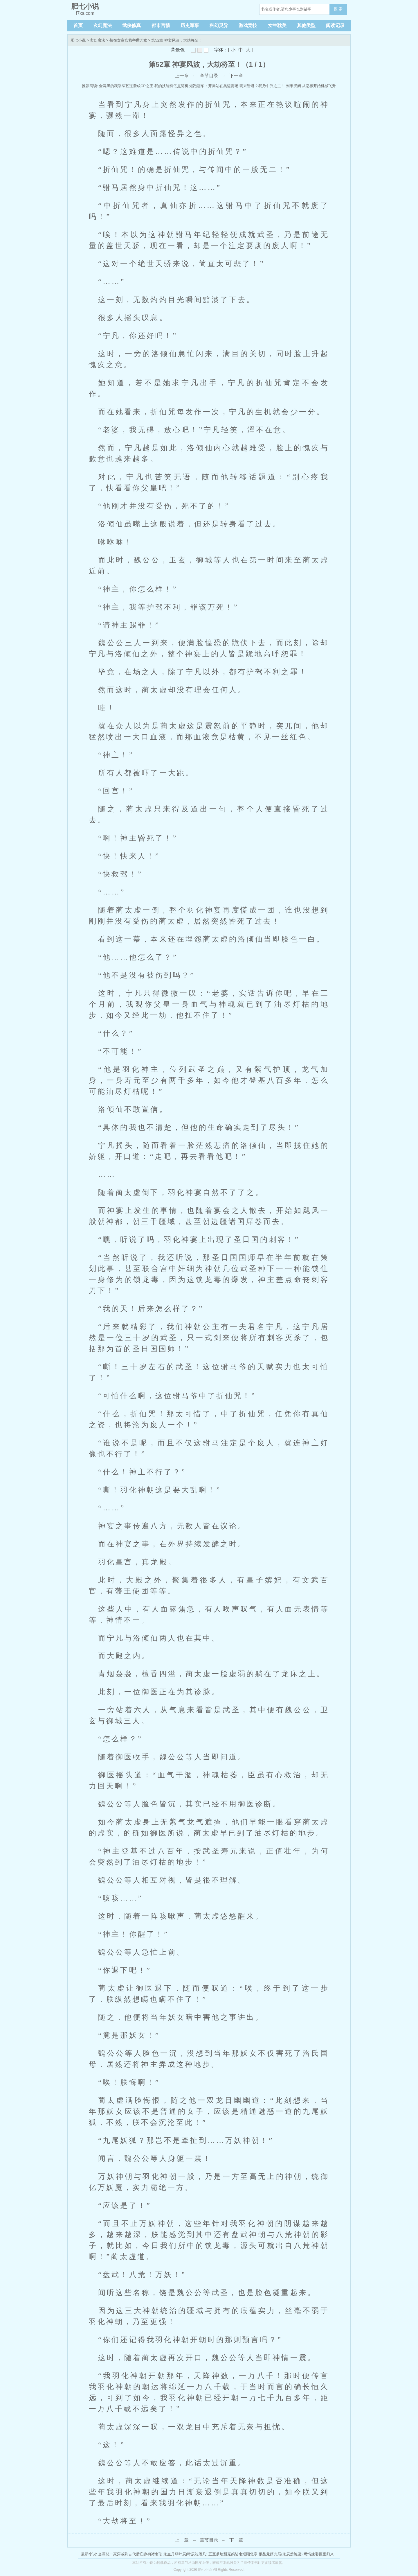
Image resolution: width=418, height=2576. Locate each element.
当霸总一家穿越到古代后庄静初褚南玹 (130, 2554)
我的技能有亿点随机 (171, 86)
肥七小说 (78, 40)
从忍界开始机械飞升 (319, 86)
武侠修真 (131, 25)
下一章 (236, 75)
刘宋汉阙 (293, 86)
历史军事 (190, 25)
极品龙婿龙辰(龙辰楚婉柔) (281, 2554)
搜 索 (338, 9)
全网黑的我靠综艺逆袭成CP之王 (126, 86)
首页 (78, 25)
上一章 (182, 75)
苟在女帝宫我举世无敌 (128, 40)
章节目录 (209, 75)
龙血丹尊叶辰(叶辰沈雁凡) (185, 2554)
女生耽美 (277, 25)
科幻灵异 (219, 25)
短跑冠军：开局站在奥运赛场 (213, 86)
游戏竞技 (248, 25)
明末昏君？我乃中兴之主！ (262, 86)
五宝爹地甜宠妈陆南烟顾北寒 (232, 2554)
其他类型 (306, 25)
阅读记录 (335, 25)
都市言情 (161, 25)
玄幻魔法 (102, 25)
